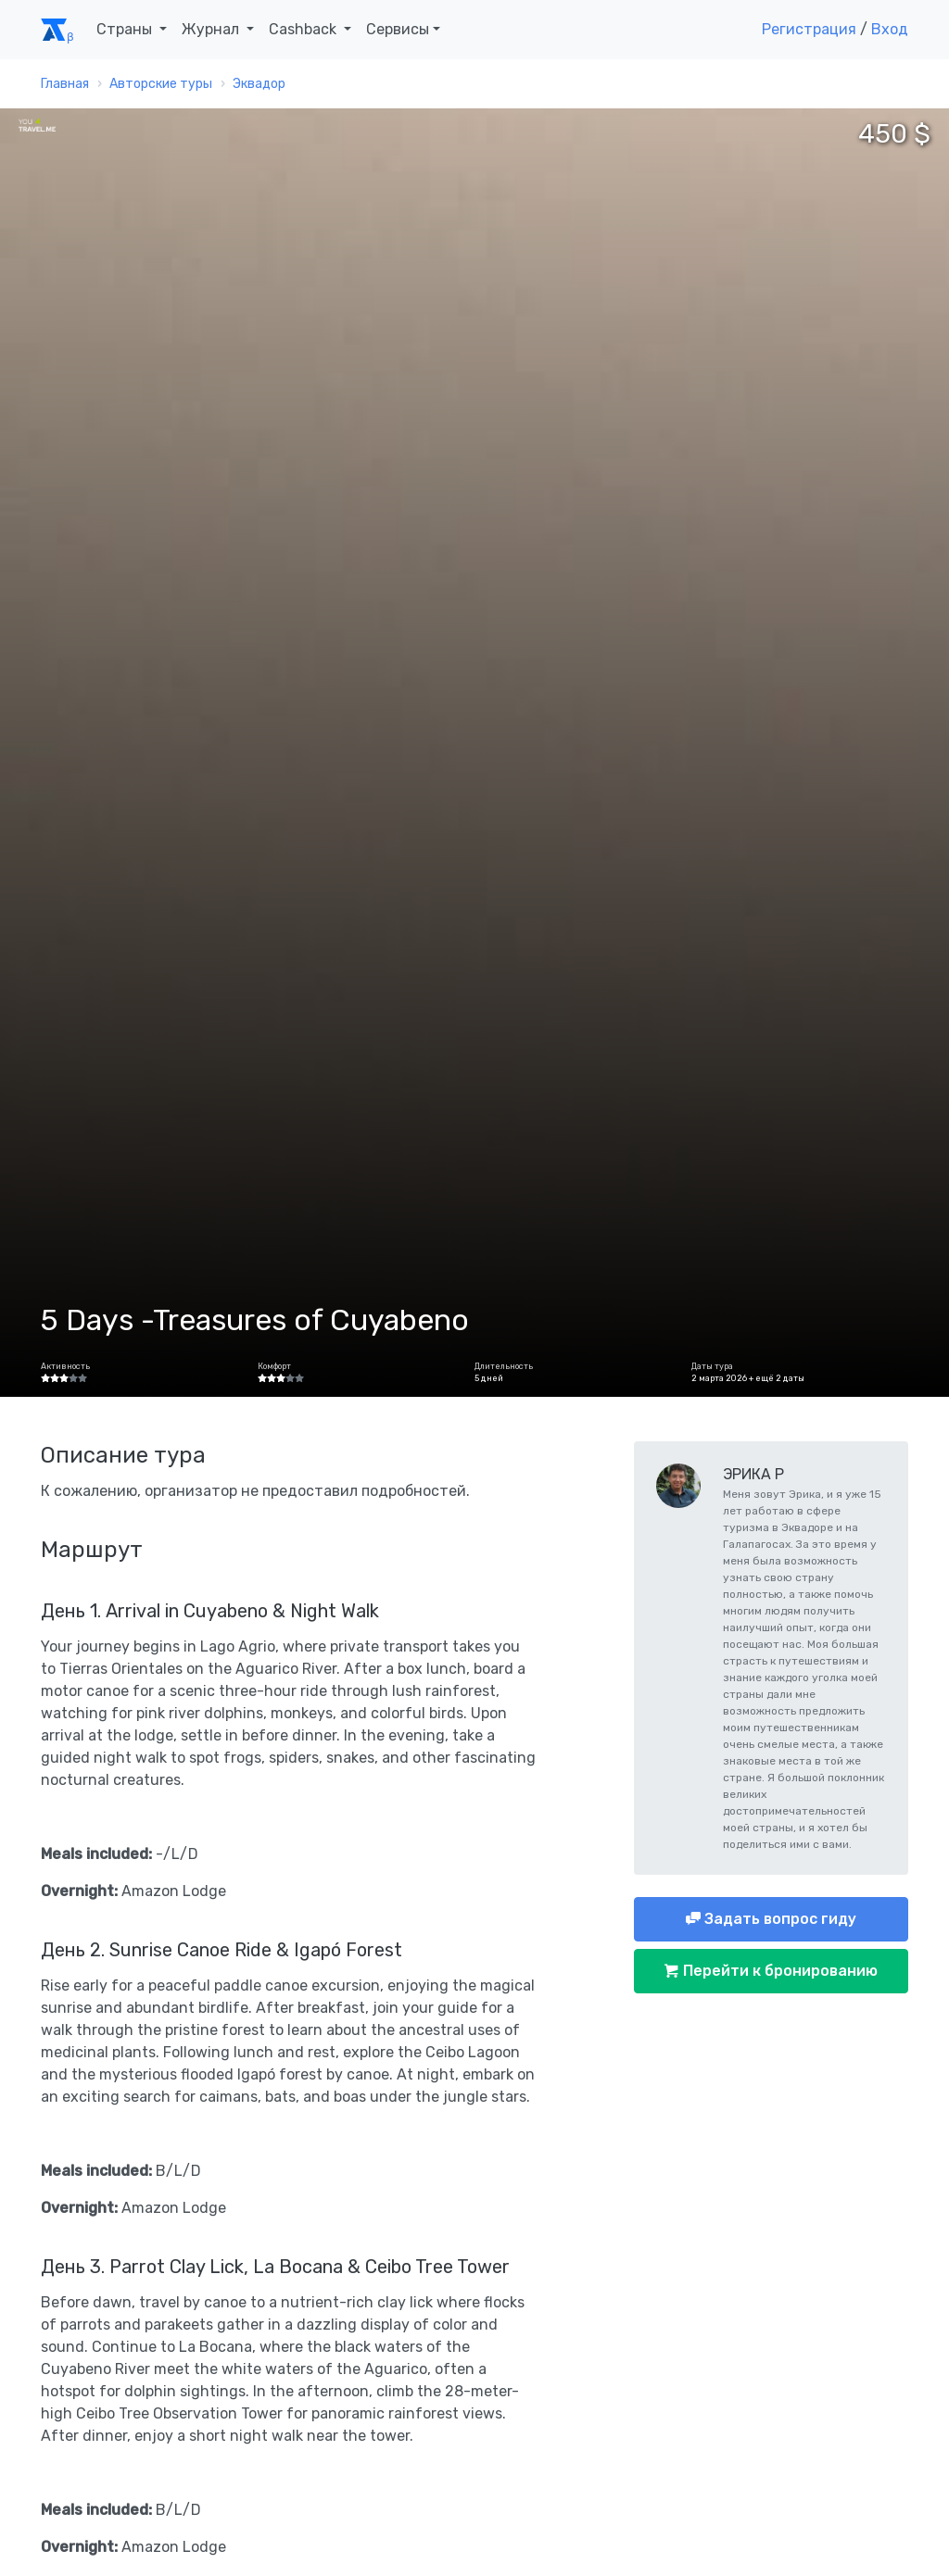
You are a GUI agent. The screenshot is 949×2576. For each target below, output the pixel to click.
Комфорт (274, 1366)
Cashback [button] (304, 29)
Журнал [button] (212, 29)
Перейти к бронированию (778, 1970)
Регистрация (809, 29)
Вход (889, 29)
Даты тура (712, 1366)
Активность (65, 1366)
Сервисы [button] (397, 29)
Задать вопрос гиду (778, 1919)
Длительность (503, 1366)
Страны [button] (126, 29)
